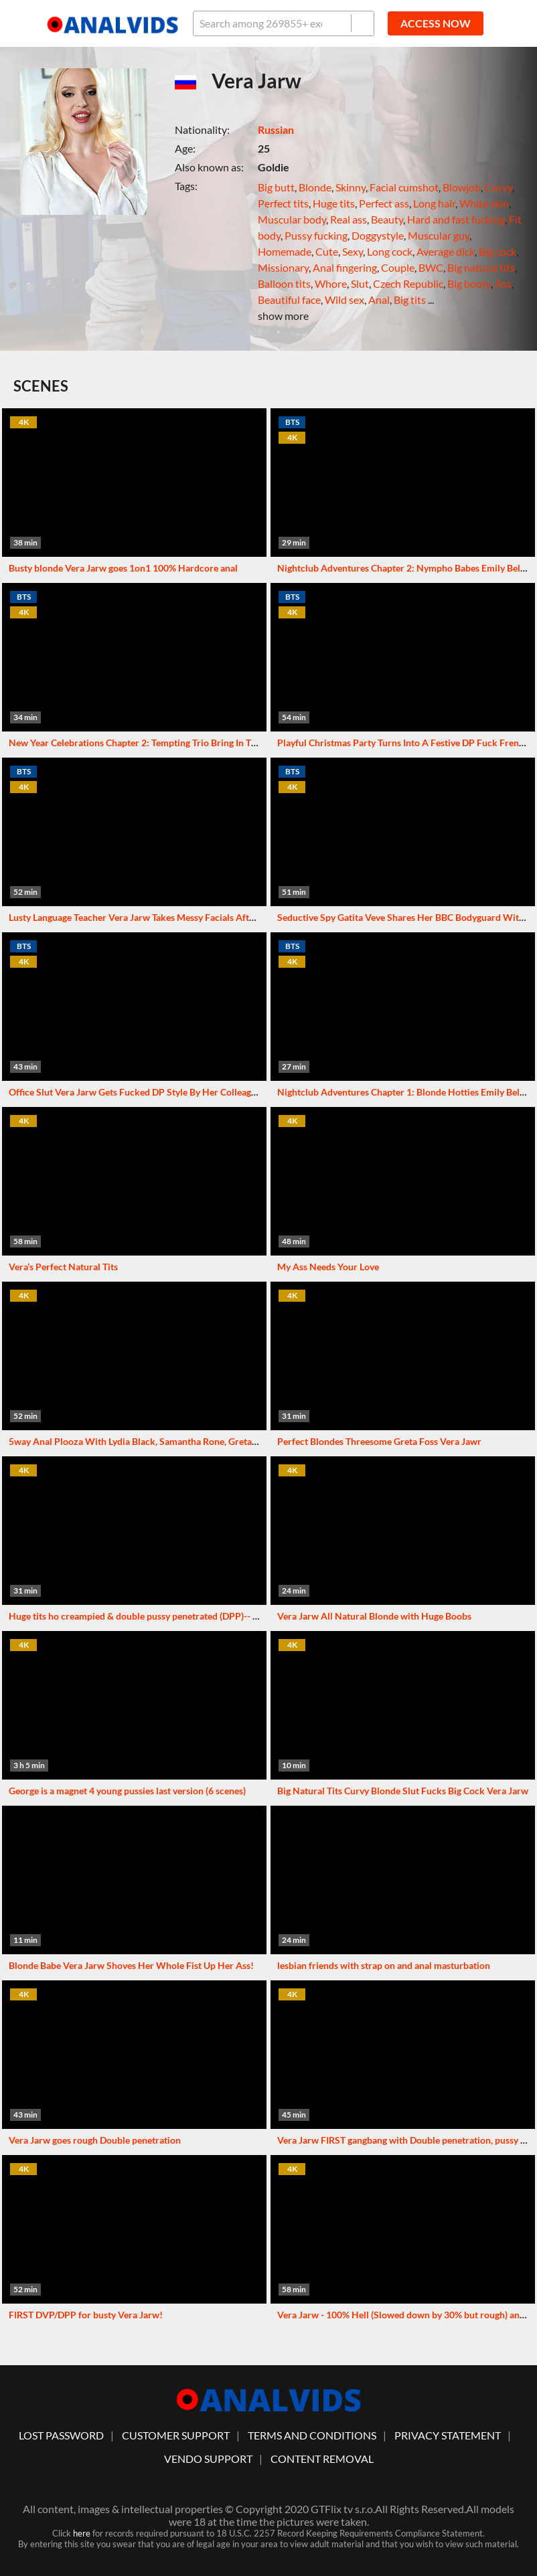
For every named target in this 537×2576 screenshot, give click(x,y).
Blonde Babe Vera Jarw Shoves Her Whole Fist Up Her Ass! (131, 1965)
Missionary (283, 267)
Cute (326, 251)
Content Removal (322, 2458)
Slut (360, 283)
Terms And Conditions (312, 2435)
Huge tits (334, 203)
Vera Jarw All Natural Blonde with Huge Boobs (374, 1616)
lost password (61, 2435)
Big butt (276, 187)
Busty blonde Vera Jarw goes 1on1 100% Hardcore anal (123, 568)
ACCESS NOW (435, 23)
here (81, 2533)
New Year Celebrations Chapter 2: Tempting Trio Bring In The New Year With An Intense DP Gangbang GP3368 (238, 742)
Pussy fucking (316, 235)
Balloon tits (284, 283)
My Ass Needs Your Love (328, 1266)
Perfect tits (283, 203)
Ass (503, 283)
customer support (176, 2435)
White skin (484, 203)
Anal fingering (345, 267)
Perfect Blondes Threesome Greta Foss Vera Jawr (379, 1441)
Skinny (350, 187)
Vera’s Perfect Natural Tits (63, 1266)
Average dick (445, 251)
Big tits (410, 299)
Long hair (434, 203)
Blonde (315, 187)
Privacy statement (447, 2435)
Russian (276, 129)
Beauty (387, 219)
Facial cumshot (404, 187)
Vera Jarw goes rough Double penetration (95, 2140)
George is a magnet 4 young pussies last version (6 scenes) (127, 1790)
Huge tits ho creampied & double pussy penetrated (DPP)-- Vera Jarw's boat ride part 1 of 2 (196, 1616)
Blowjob (462, 187)
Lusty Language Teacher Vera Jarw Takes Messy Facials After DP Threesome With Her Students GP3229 (223, 917)
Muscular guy (438, 235)
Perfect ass (384, 203)
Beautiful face (289, 299)
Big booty (469, 283)
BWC (430, 267)
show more (283, 315)
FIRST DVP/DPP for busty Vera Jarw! (86, 2314)
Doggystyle (378, 235)
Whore (331, 283)
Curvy (498, 187)
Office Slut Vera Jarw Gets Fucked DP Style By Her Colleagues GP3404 (155, 1092)
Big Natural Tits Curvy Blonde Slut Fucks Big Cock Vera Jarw (402, 1790)
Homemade (284, 251)
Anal (379, 299)
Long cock (389, 251)
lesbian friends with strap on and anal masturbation (383, 1965)
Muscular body (292, 219)
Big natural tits (481, 267)
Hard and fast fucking (456, 219)
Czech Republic (408, 283)
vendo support (208, 2458)
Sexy (352, 251)
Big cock (497, 251)
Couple (397, 267)
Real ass (348, 219)
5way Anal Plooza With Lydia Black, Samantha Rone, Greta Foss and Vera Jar (167, 1441)
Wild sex (344, 299)
